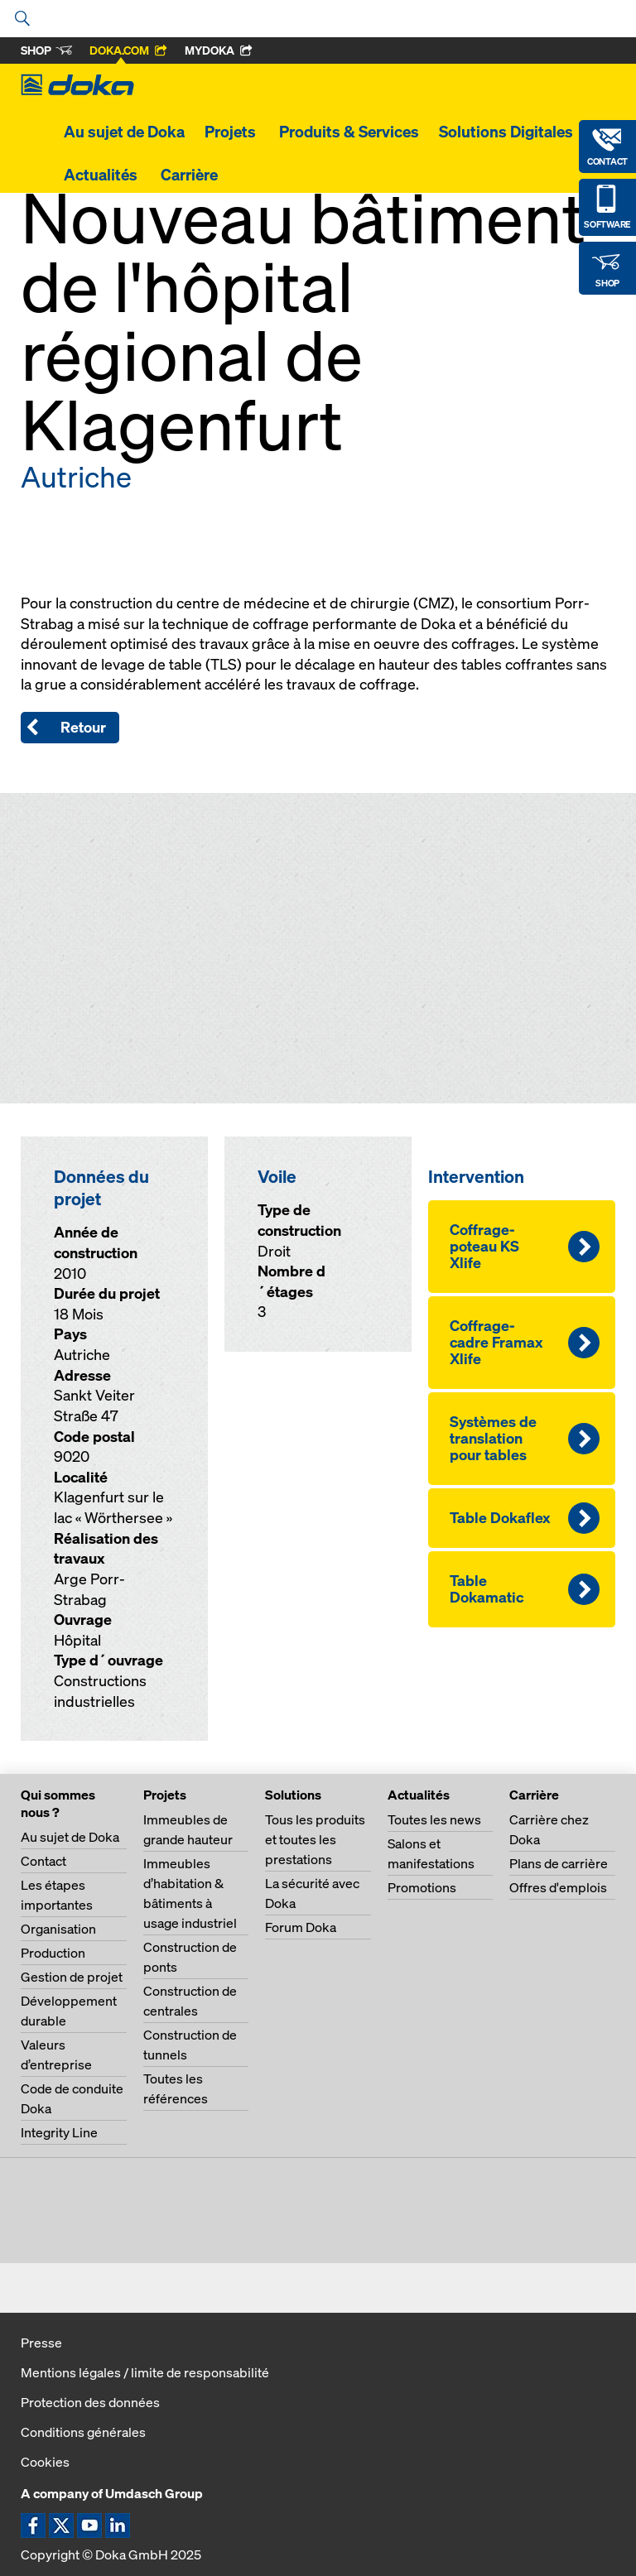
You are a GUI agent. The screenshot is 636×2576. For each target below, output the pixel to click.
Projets (232, 131)
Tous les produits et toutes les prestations (315, 1839)
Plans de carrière (558, 1863)
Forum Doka (300, 1927)
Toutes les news (434, 1819)
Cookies (45, 2462)
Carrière (191, 174)
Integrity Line (59, 2132)
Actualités (102, 174)
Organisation (58, 1929)
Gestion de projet (72, 1977)
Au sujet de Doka (124, 131)
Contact (43, 1861)
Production (53, 1953)
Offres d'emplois (558, 1887)
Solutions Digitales (506, 131)
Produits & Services (349, 131)
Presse (41, 2342)
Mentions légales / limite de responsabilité (145, 2372)
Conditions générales (83, 2432)
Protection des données (90, 2402)
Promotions (422, 1887)
